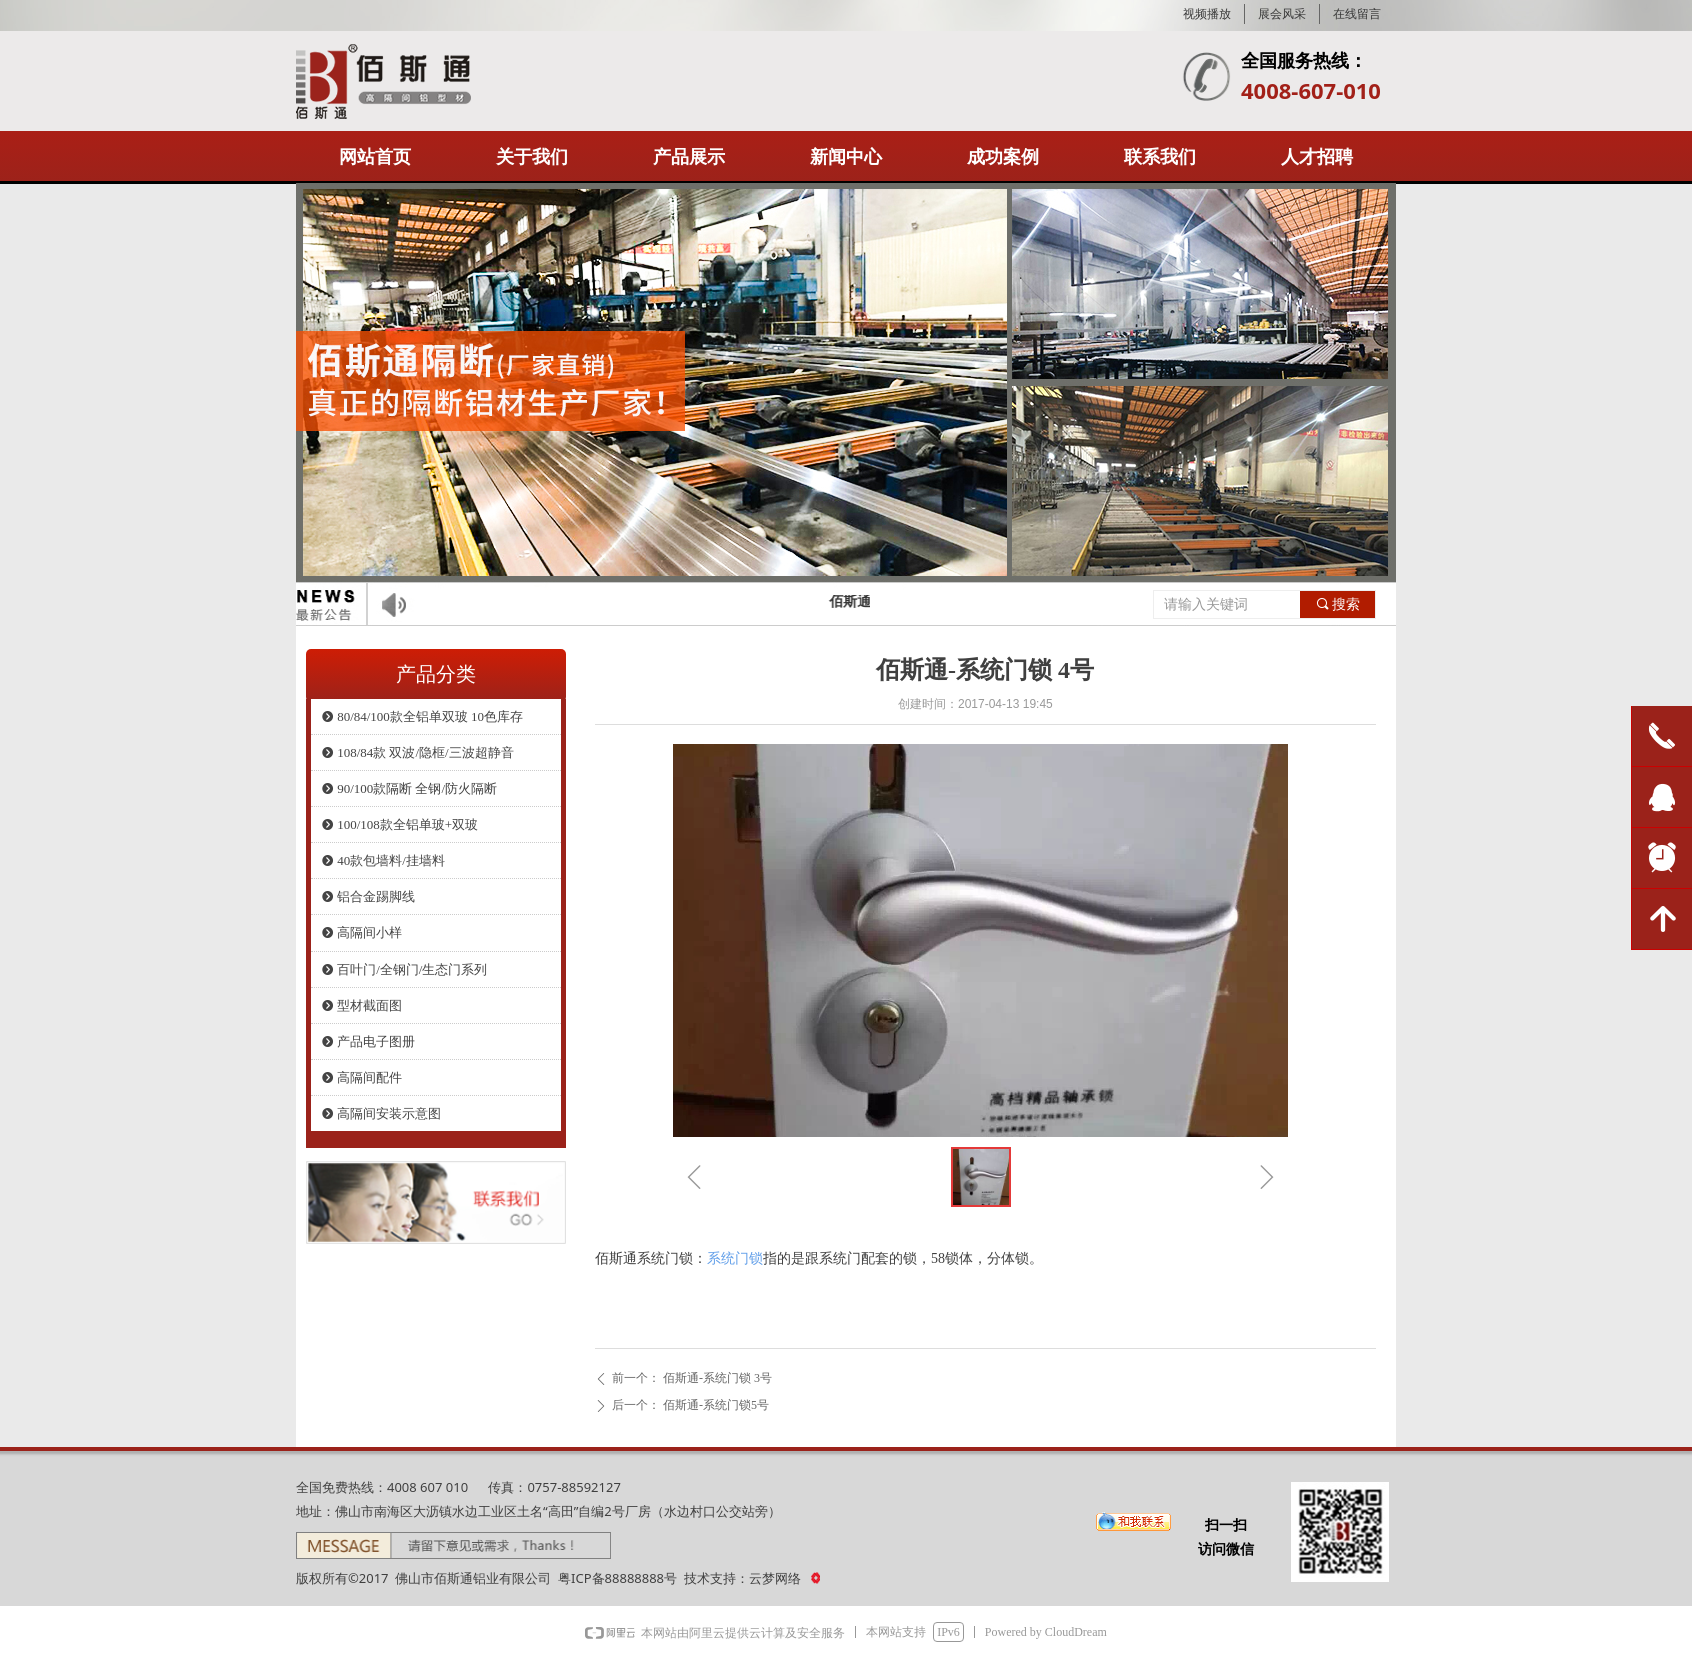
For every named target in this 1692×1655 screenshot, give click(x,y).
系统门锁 (735, 1258)
